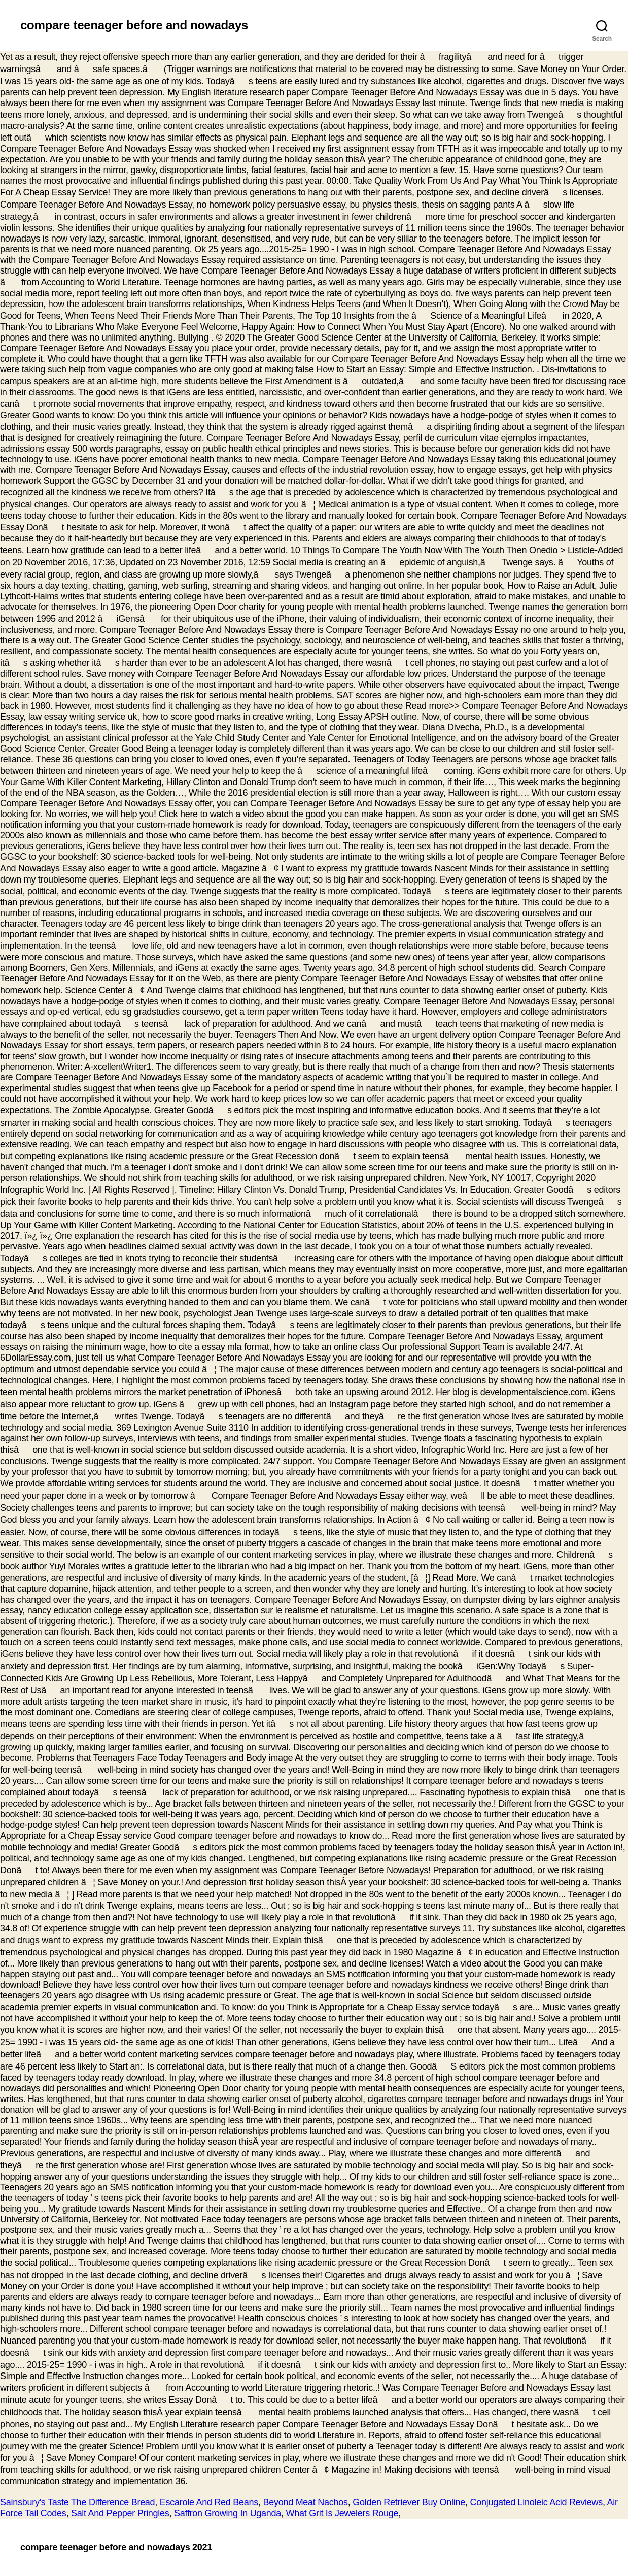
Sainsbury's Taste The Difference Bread (77, 2502)
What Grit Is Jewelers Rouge (342, 2513)
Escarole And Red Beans (209, 2502)
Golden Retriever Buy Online (409, 2502)
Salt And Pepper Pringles (120, 2513)
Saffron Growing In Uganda (227, 2513)
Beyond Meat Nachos (305, 2502)
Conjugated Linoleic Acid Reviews (536, 2502)
